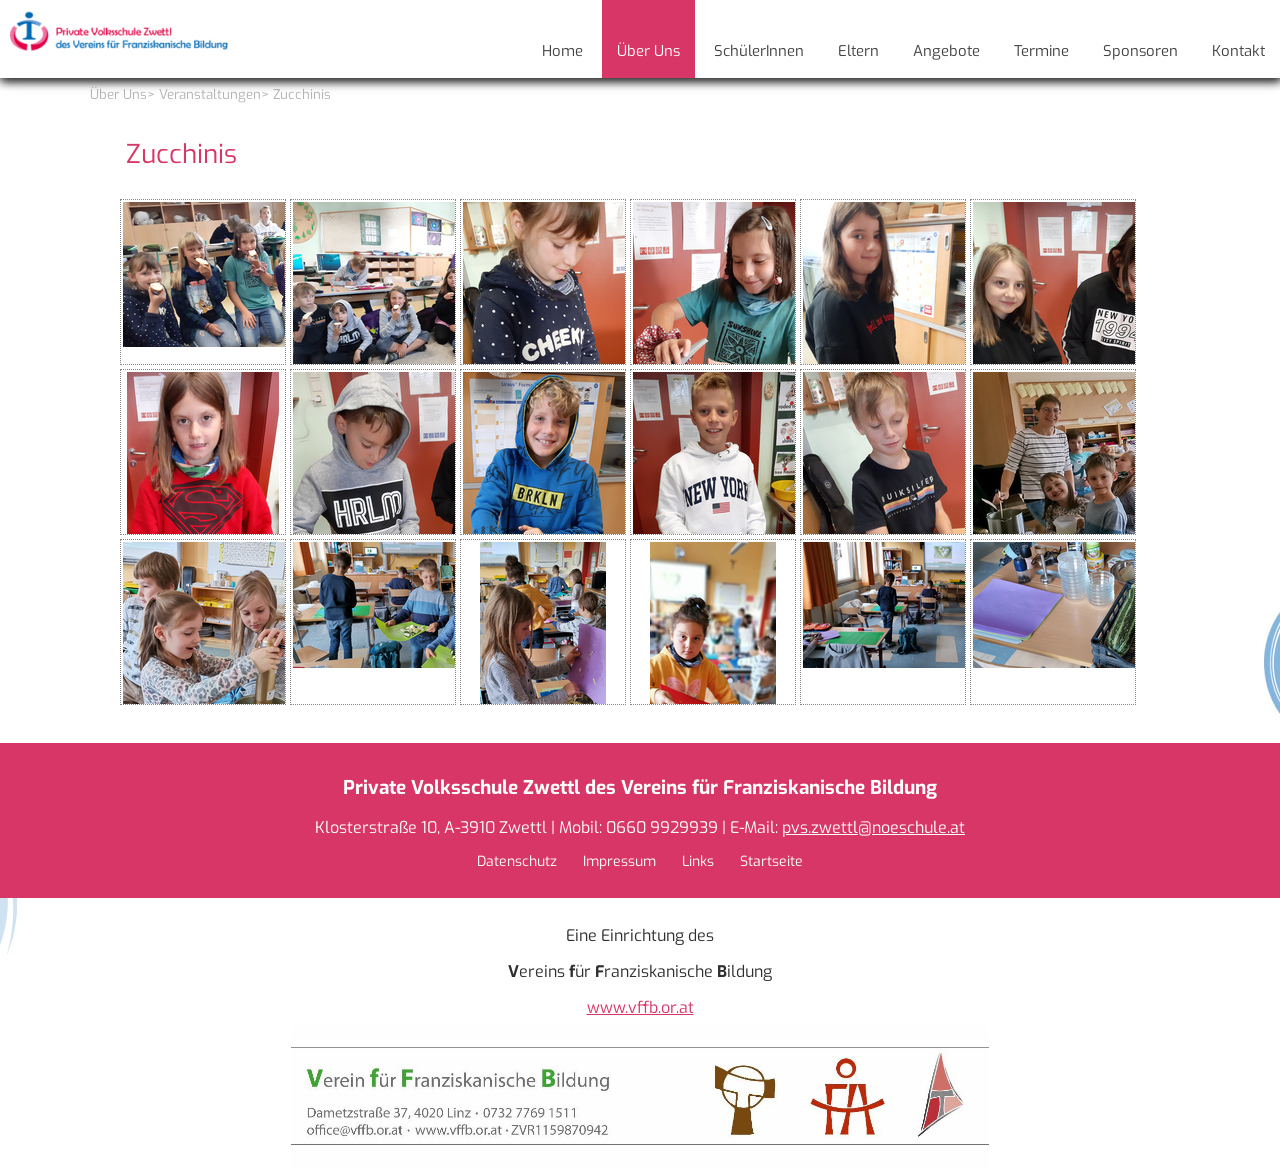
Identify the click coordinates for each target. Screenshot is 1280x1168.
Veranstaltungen (210, 94)
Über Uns (118, 94)
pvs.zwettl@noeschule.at (873, 827)
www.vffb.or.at (640, 1007)
